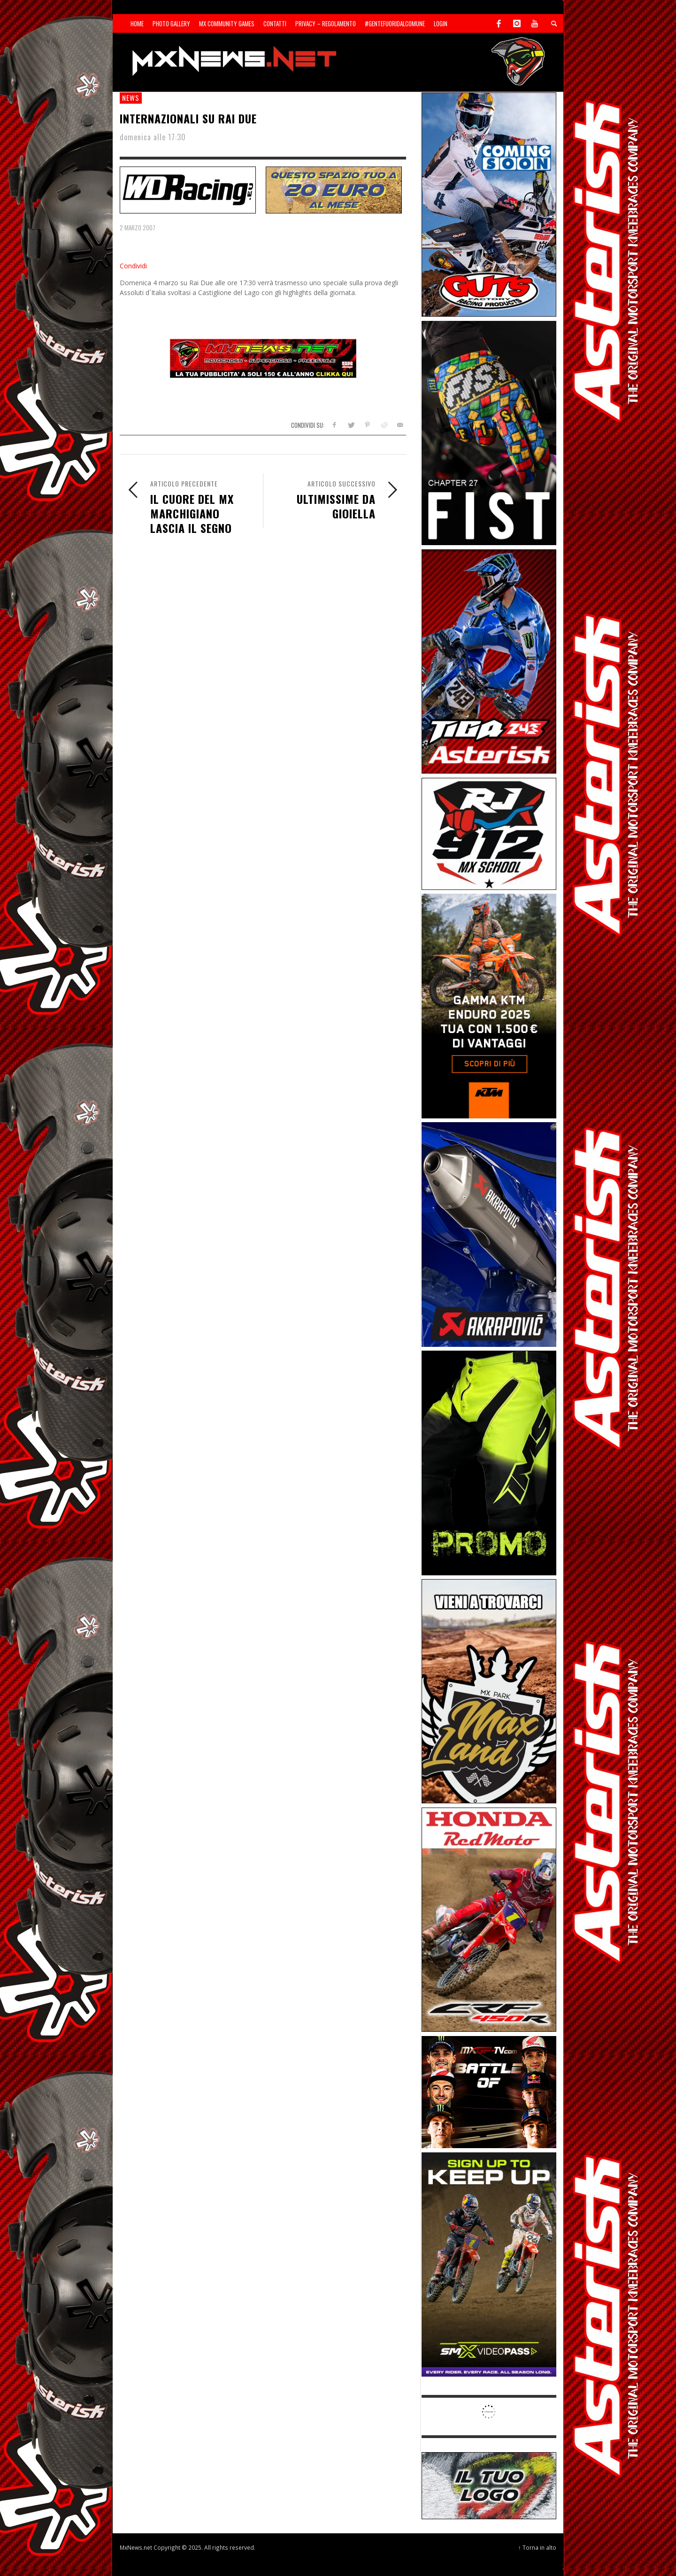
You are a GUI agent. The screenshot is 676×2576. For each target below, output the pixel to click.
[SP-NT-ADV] (489, 2484)
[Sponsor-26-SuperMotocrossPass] (489, 2263)
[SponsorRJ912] (489, 832)
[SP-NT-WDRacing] (188, 188)
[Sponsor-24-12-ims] (489, 1462)
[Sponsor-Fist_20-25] (489, 432)
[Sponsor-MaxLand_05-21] (489, 1690)
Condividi (133, 265)
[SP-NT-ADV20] (334, 188)
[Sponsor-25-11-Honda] (489, 1919)
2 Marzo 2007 (137, 227)
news (130, 97)
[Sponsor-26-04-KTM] (489, 1005)
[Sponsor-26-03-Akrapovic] (489, 1233)
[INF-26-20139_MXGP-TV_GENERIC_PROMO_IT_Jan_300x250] (489, 2091)
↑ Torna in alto (537, 2547)
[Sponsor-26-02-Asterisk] (489, 660)
